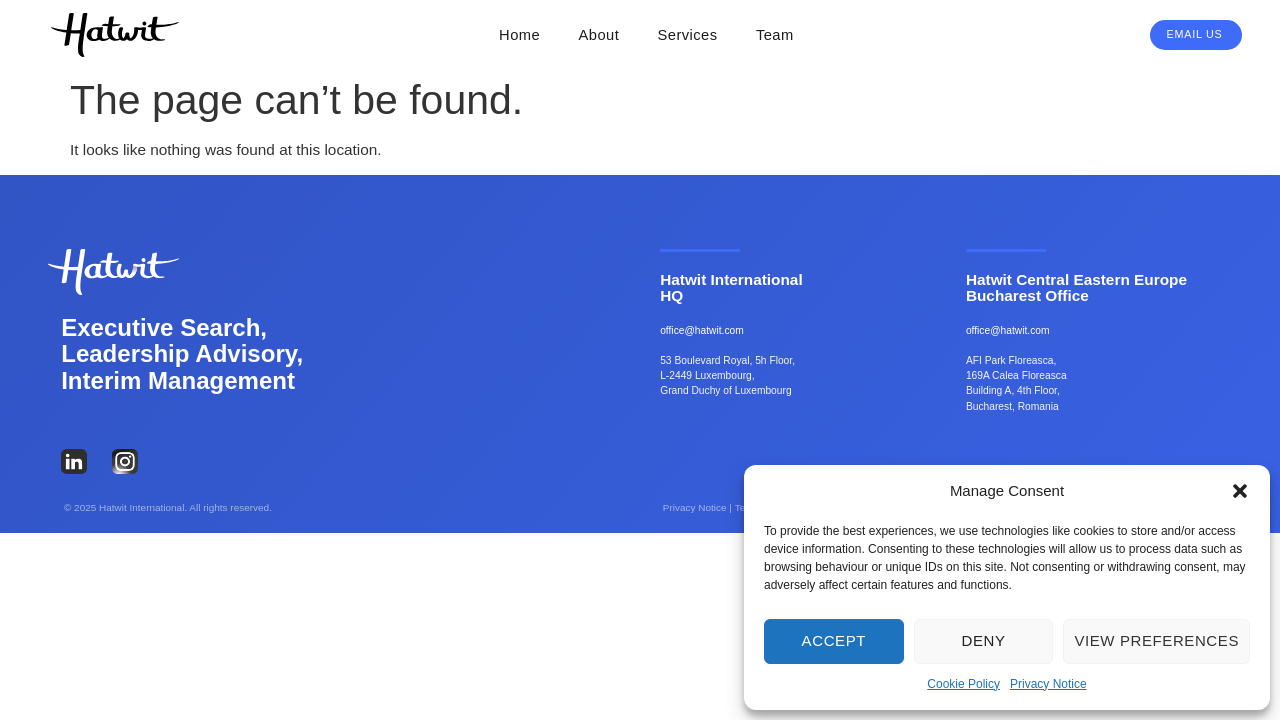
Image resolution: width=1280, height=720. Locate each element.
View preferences (1156, 640)
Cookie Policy (963, 684)
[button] (1240, 491)
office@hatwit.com (702, 330)
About (599, 35)
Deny (983, 640)
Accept (834, 640)
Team (775, 35)
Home (519, 35)
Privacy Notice (1048, 684)
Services (688, 35)
